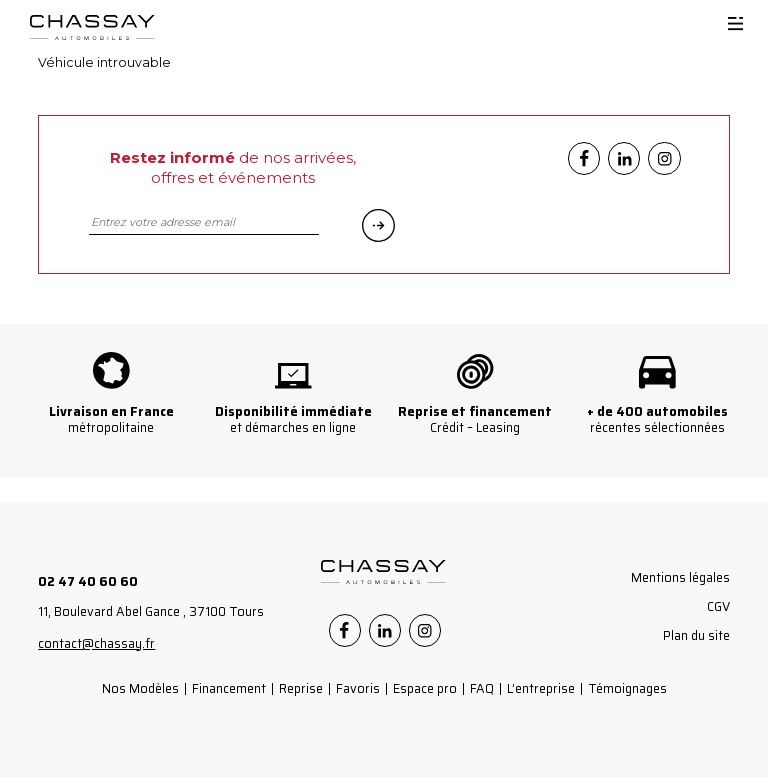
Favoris (358, 688)
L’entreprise (541, 688)
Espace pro (425, 688)
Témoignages (627, 688)
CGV (718, 606)
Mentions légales (680, 577)
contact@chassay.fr (96, 643)
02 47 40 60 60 (88, 581)
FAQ (482, 688)
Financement (229, 688)
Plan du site (696, 635)
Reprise (301, 688)
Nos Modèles (140, 688)
